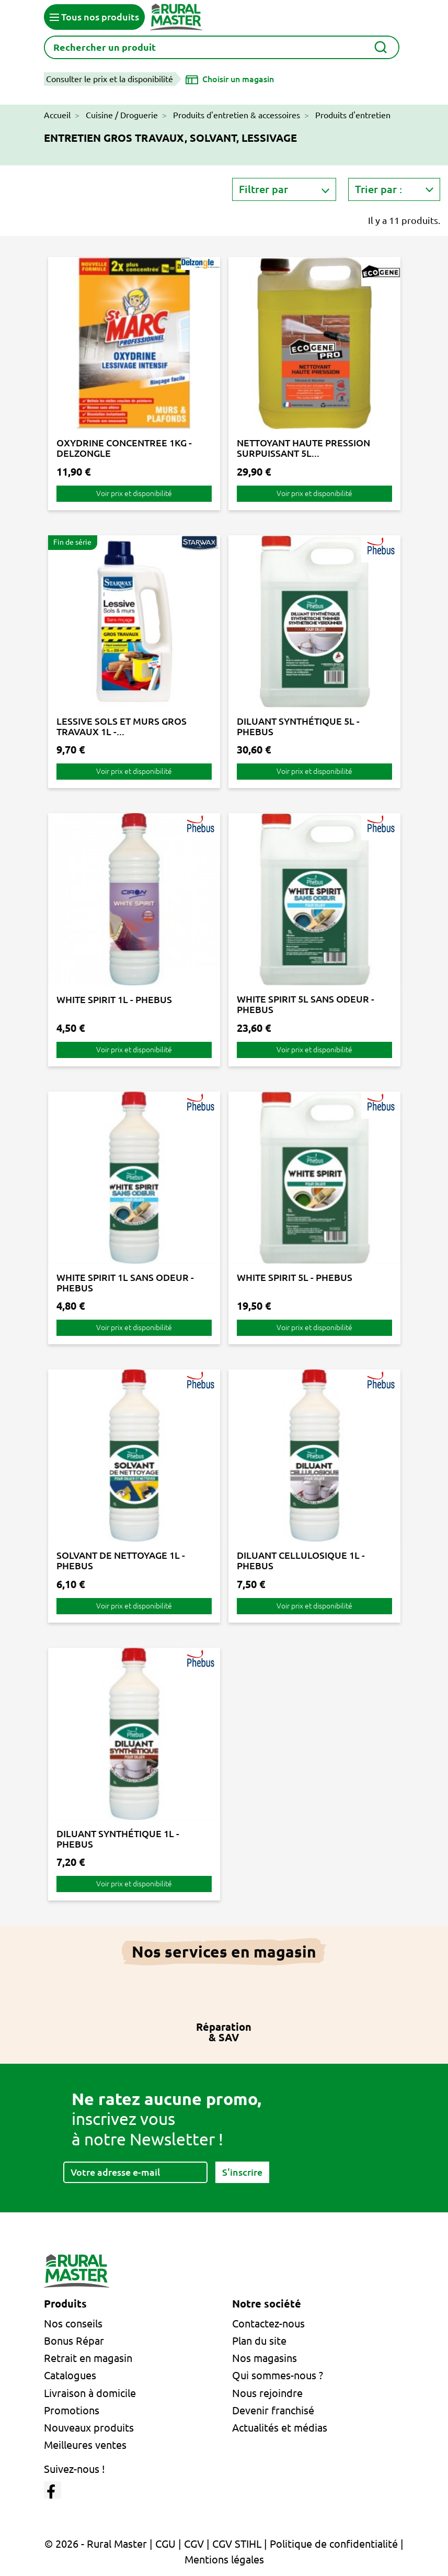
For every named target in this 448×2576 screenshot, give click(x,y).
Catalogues (70, 2375)
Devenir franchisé (273, 2410)
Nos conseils (73, 2324)
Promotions (71, 2410)
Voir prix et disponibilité (134, 493)
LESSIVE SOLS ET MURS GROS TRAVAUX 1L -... (121, 726)
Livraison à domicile (90, 2393)
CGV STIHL (236, 2544)
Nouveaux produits (89, 2428)
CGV (194, 2544)
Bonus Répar (74, 2341)
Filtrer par (263, 189)
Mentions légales (224, 2559)
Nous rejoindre (267, 2393)
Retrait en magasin (88, 2358)
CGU (165, 2544)
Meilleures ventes (85, 2445)
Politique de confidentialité (334, 2544)
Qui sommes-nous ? (277, 2375)
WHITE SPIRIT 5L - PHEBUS (294, 1277)
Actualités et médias (279, 2428)
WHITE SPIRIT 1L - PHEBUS (114, 999)
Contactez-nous (268, 2324)
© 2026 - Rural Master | (99, 2544)
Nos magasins (264, 2358)
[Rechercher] (221, 47)
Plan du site (259, 2341)
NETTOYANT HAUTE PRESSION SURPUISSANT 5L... (303, 447)
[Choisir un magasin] (230, 79)
